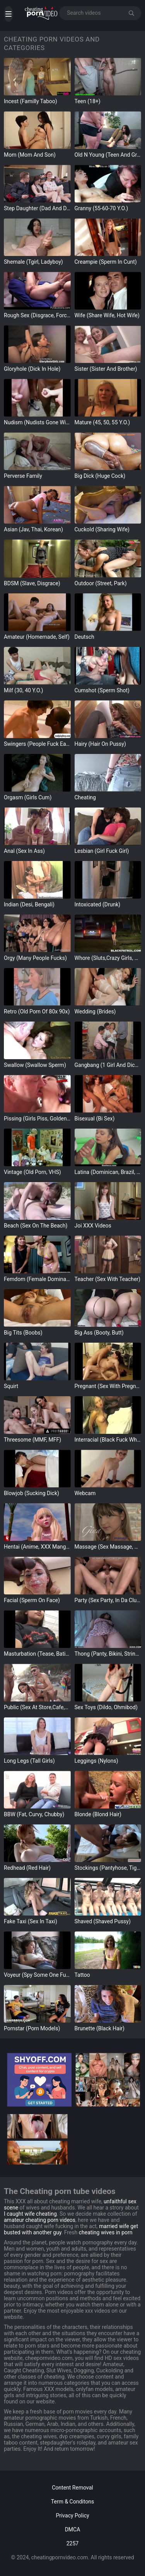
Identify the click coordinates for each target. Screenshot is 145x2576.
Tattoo (82, 1975)
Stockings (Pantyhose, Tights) (108, 1868)
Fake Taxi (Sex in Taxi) (30, 1921)
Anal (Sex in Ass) (24, 851)
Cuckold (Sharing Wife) (102, 529)
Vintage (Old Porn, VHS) (32, 1172)
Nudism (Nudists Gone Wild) (37, 422)
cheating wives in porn (106, 2232)
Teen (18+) (88, 101)
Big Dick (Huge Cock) (100, 476)
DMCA (72, 2529)
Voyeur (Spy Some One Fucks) (37, 1975)
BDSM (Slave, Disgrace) (32, 583)
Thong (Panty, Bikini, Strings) (108, 1654)
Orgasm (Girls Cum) (27, 797)
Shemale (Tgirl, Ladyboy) (33, 262)
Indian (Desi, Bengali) (29, 904)
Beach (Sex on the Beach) (35, 1225)
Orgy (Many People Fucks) (35, 958)
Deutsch (84, 637)
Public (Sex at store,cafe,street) (37, 1707)
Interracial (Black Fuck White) (108, 1440)
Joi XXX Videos (93, 1225)
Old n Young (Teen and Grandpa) (108, 155)
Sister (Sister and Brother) (106, 369)
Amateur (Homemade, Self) (37, 637)
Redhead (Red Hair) (27, 1868)
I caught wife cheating (30, 2214)
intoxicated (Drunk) (98, 904)
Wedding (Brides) (95, 1011)
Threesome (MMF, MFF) (32, 1440)
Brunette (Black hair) (100, 2028)
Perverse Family (23, 476)
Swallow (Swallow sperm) (35, 1065)
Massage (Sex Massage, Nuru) (108, 1547)
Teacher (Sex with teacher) (107, 1279)
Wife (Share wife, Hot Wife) (107, 315)
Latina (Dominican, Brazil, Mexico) (108, 1172)
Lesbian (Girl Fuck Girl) (102, 851)
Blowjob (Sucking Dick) (31, 1493)
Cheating (85, 797)
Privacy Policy (72, 2515)
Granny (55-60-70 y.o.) (101, 208)
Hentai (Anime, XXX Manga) (37, 1547)
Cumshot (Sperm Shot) (102, 690)
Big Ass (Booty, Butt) (99, 1332)
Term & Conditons (72, 2501)
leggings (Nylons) (96, 1761)
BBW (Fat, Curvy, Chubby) (34, 1814)
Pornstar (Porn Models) (32, 2028)
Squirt (11, 1386)
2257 (72, 2543)
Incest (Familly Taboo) (30, 101)
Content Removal (72, 2487)
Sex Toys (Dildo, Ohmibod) (106, 1707)
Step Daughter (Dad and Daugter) (37, 208)
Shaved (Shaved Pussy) (103, 1921)
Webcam (85, 1493)
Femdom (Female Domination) (37, 1279)
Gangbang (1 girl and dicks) (108, 1065)
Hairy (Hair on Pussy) (100, 744)
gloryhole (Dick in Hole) (32, 369)
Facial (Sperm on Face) (32, 1600)
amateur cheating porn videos (39, 2220)
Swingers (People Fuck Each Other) (37, 744)
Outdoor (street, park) (101, 583)
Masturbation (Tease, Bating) (37, 1654)
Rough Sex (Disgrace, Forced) (37, 315)
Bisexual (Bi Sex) (95, 1118)
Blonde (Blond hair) (98, 1814)
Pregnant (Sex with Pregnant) (108, 1386)
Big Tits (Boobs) (23, 1332)
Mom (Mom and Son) (30, 155)
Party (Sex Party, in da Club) (108, 1600)
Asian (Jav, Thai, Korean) (33, 529)
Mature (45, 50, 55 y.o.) (102, 422)
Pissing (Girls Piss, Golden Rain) (37, 1118)
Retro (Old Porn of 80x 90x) (37, 1011)
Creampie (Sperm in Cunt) (106, 262)
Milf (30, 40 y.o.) (23, 690)
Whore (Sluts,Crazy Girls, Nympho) (108, 958)
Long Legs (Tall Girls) (29, 1761)
